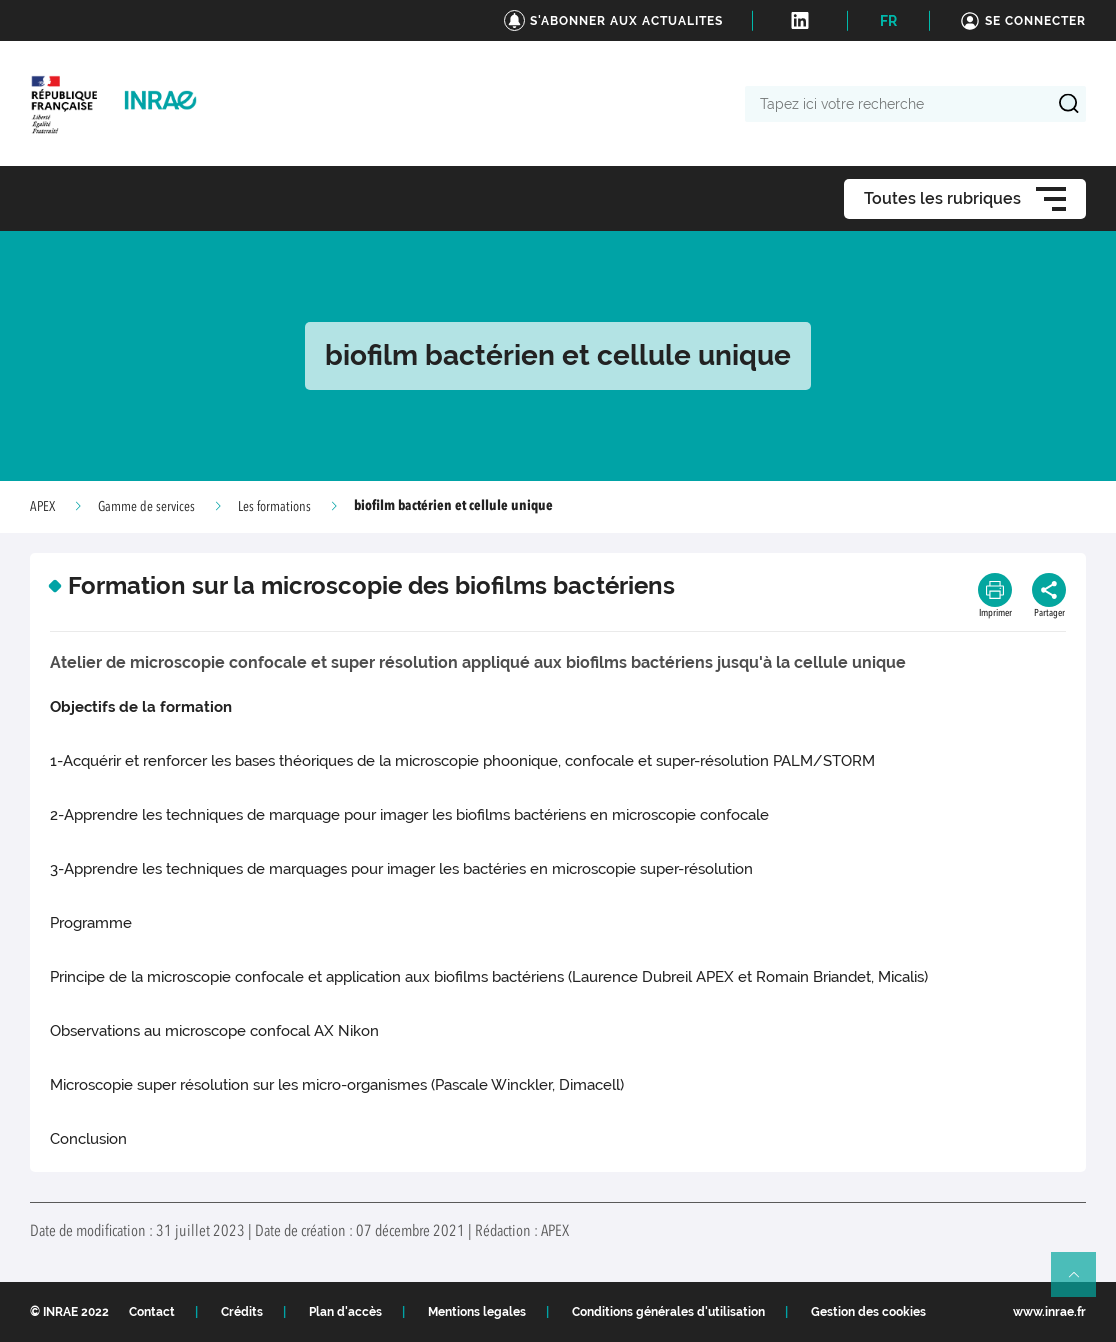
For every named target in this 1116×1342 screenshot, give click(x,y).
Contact (152, 1312)
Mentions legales (477, 1312)
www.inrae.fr (1049, 1312)
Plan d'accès (345, 1312)
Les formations (274, 507)
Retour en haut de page (1082, 1283)
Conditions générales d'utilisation (668, 1312)
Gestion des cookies (868, 1312)
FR (888, 21)
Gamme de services (146, 507)
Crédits (242, 1312)
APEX (42, 507)
